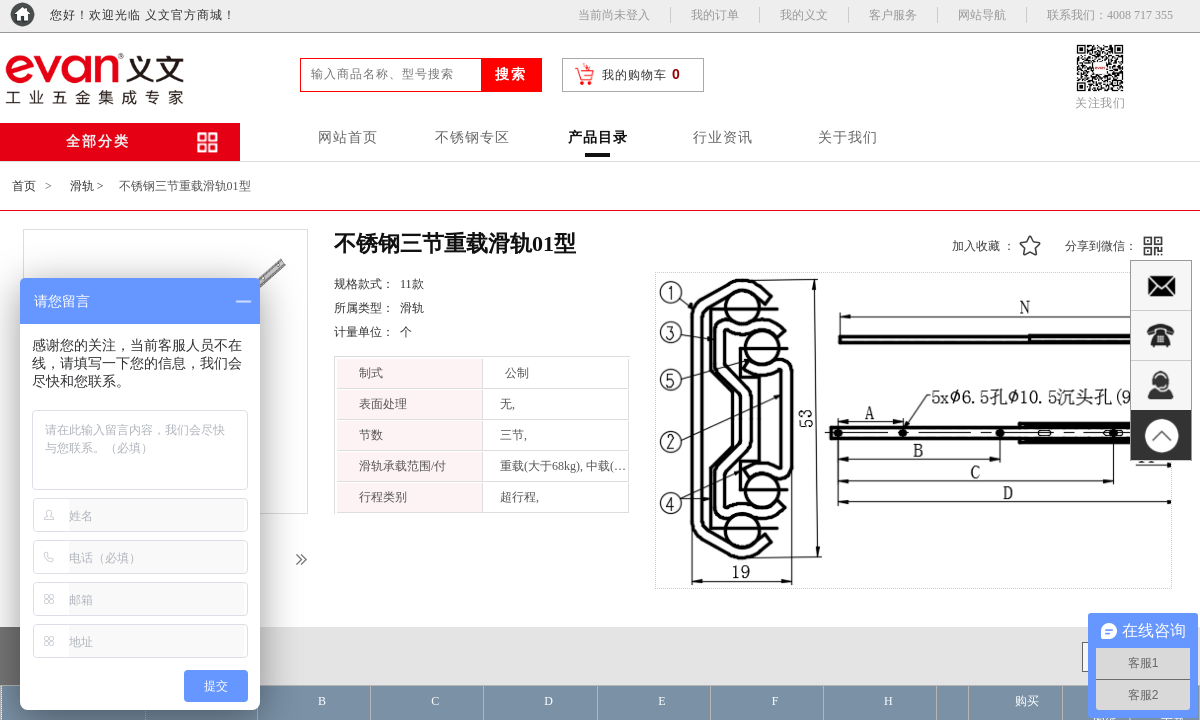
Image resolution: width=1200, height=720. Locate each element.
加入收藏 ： (983, 246)
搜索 (511, 74)
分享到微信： (1101, 246)
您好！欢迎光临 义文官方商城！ (143, 15)
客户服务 (893, 15)
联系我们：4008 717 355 (1110, 15)
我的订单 (715, 15)
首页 (24, 186)
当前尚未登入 (614, 15)
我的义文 (804, 15)
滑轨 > (87, 186)
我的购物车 (634, 75)
